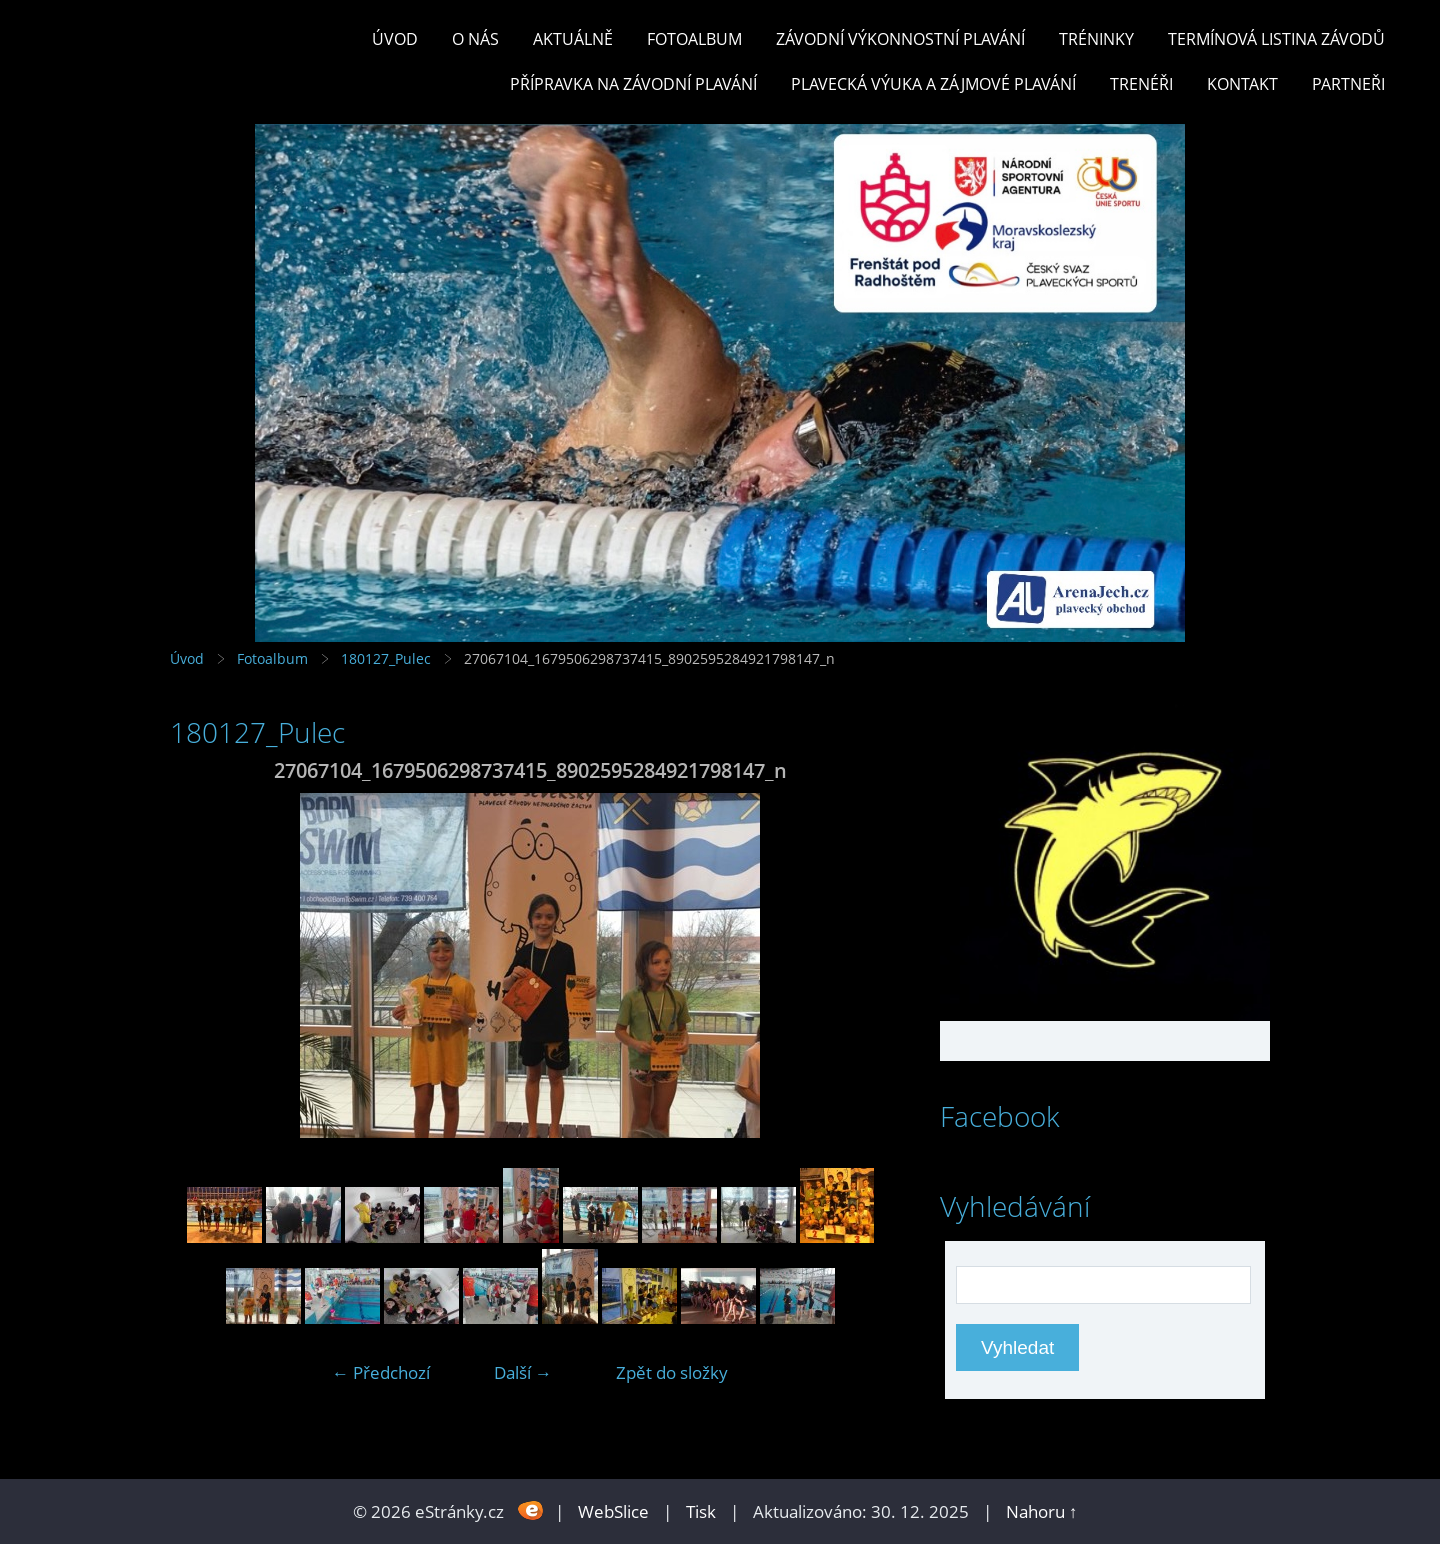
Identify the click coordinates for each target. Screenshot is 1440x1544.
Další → (523, 1372)
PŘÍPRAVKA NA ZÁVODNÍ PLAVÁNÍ (633, 84)
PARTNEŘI (1348, 84)
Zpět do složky (672, 1372)
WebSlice (613, 1511)
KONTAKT (1242, 84)
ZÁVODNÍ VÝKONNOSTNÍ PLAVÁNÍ (900, 39)
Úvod (395, 39)
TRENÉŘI (1141, 84)
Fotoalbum (694, 39)
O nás (475, 39)
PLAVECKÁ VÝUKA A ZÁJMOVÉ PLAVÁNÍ (933, 84)
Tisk (701, 1511)
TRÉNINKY (1096, 39)
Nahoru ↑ (1042, 1511)
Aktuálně (573, 39)
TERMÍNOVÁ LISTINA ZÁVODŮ (1276, 39)
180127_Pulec (386, 658)
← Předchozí (381, 1372)
